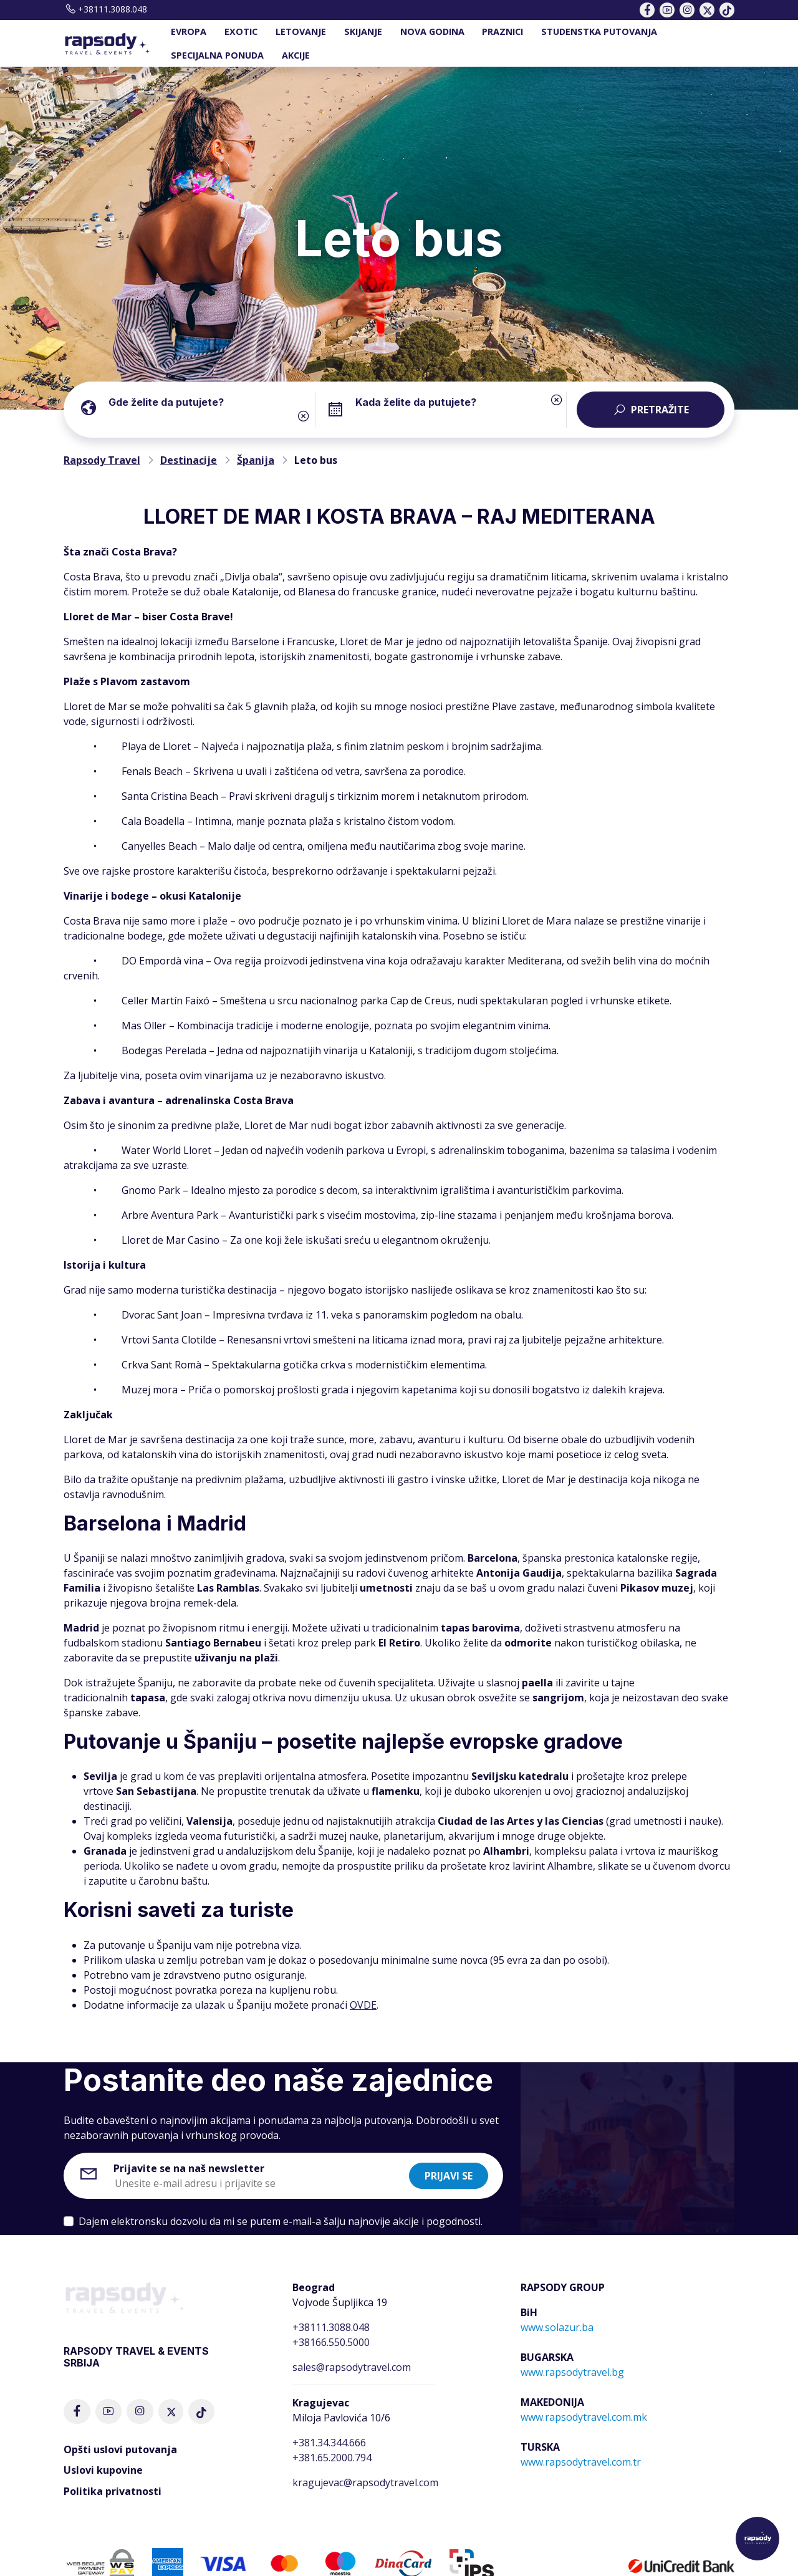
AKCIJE (296, 55)
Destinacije (188, 460)
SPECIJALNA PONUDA (217, 55)
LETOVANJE (301, 31)
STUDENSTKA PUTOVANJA (599, 31)
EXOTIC (240, 31)
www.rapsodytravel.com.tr (581, 2462)
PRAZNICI (502, 31)
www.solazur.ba (557, 2327)
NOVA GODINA (432, 31)
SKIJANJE (363, 31)
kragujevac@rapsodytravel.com (365, 2482)
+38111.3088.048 (105, 9)
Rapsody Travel (102, 460)
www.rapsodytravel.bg (572, 2372)
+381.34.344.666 (329, 2442)
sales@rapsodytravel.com (351, 2367)
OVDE (363, 2005)
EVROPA (188, 31)
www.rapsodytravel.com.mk (584, 2417)
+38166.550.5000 (331, 2342)
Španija (255, 460)
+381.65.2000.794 (332, 2457)
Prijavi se (449, 2176)
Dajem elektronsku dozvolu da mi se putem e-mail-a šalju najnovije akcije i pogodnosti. (281, 2221)
